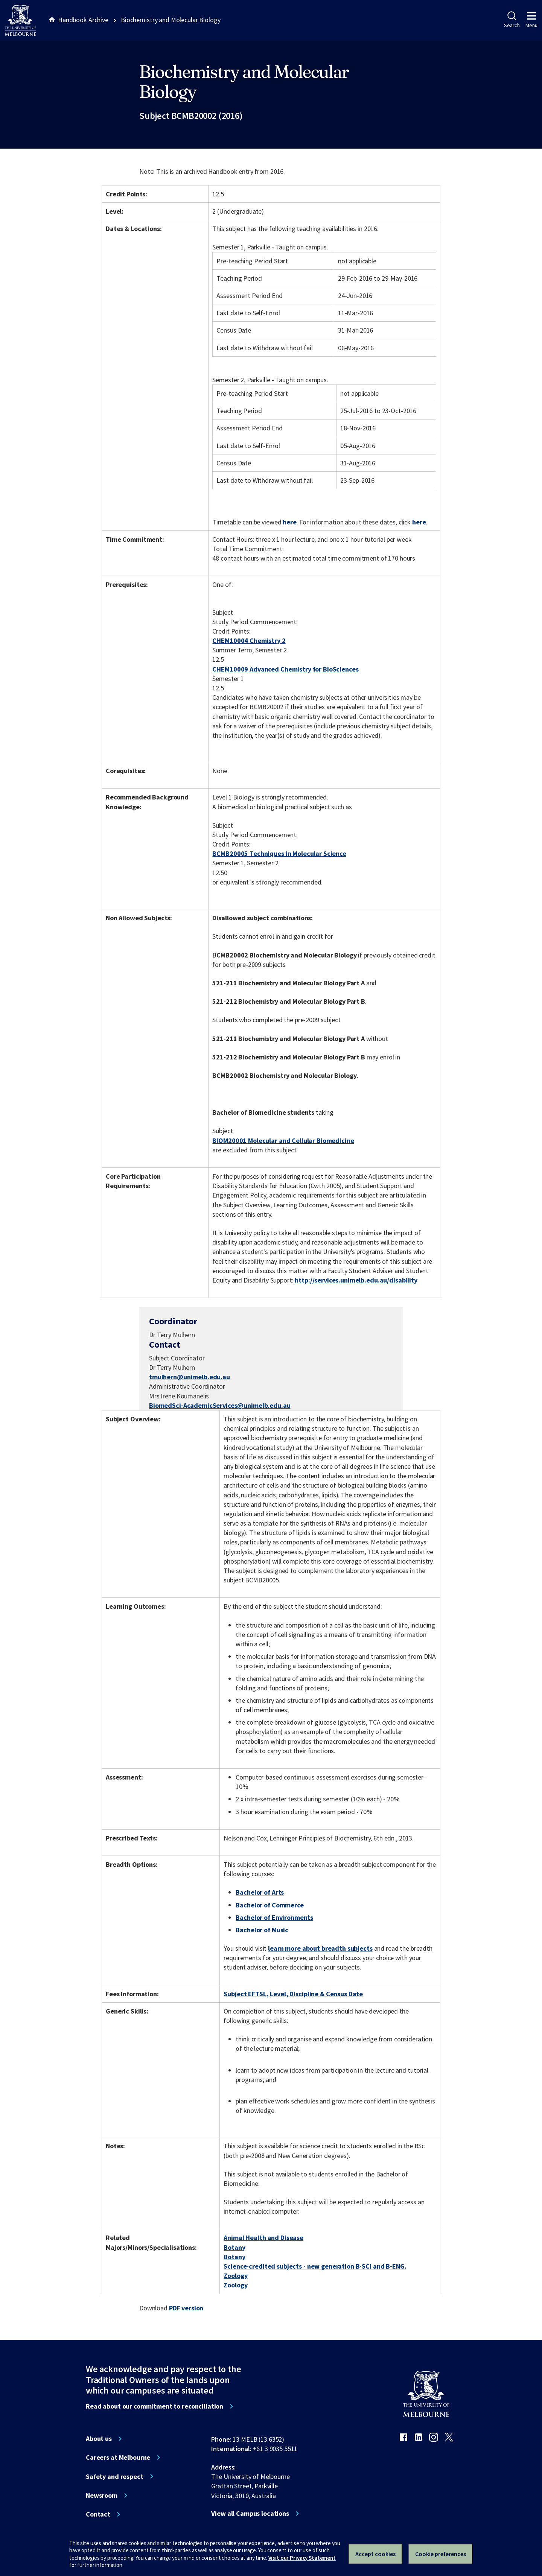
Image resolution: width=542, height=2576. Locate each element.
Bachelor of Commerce (269, 1905)
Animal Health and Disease (263, 2237)
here (289, 522)
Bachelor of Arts (260, 1892)
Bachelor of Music (262, 1930)
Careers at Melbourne (118, 2457)
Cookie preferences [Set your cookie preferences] (440, 2554)
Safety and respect (114, 2477)
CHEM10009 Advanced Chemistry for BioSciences (285, 669)
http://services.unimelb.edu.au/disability (356, 1280)
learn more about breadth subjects (320, 1948)
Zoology (235, 2275)
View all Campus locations (250, 2513)
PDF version (186, 2308)
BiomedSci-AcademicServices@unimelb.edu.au (219, 1405)
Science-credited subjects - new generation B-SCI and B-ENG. (315, 2266)
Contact (98, 2514)
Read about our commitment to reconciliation (154, 2406)
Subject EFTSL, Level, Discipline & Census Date (293, 1993)
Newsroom (101, 2495)
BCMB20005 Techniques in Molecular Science (279, 853)
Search (511, 20)
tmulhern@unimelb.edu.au (189, 1377)
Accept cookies (375, 2554)
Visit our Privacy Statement (302, 2557)
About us (99, 2439)
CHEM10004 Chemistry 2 (248, 640)
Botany (234, 2247)
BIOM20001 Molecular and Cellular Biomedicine (283, 1140)
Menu (531, 20)
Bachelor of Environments (274, 1917)
